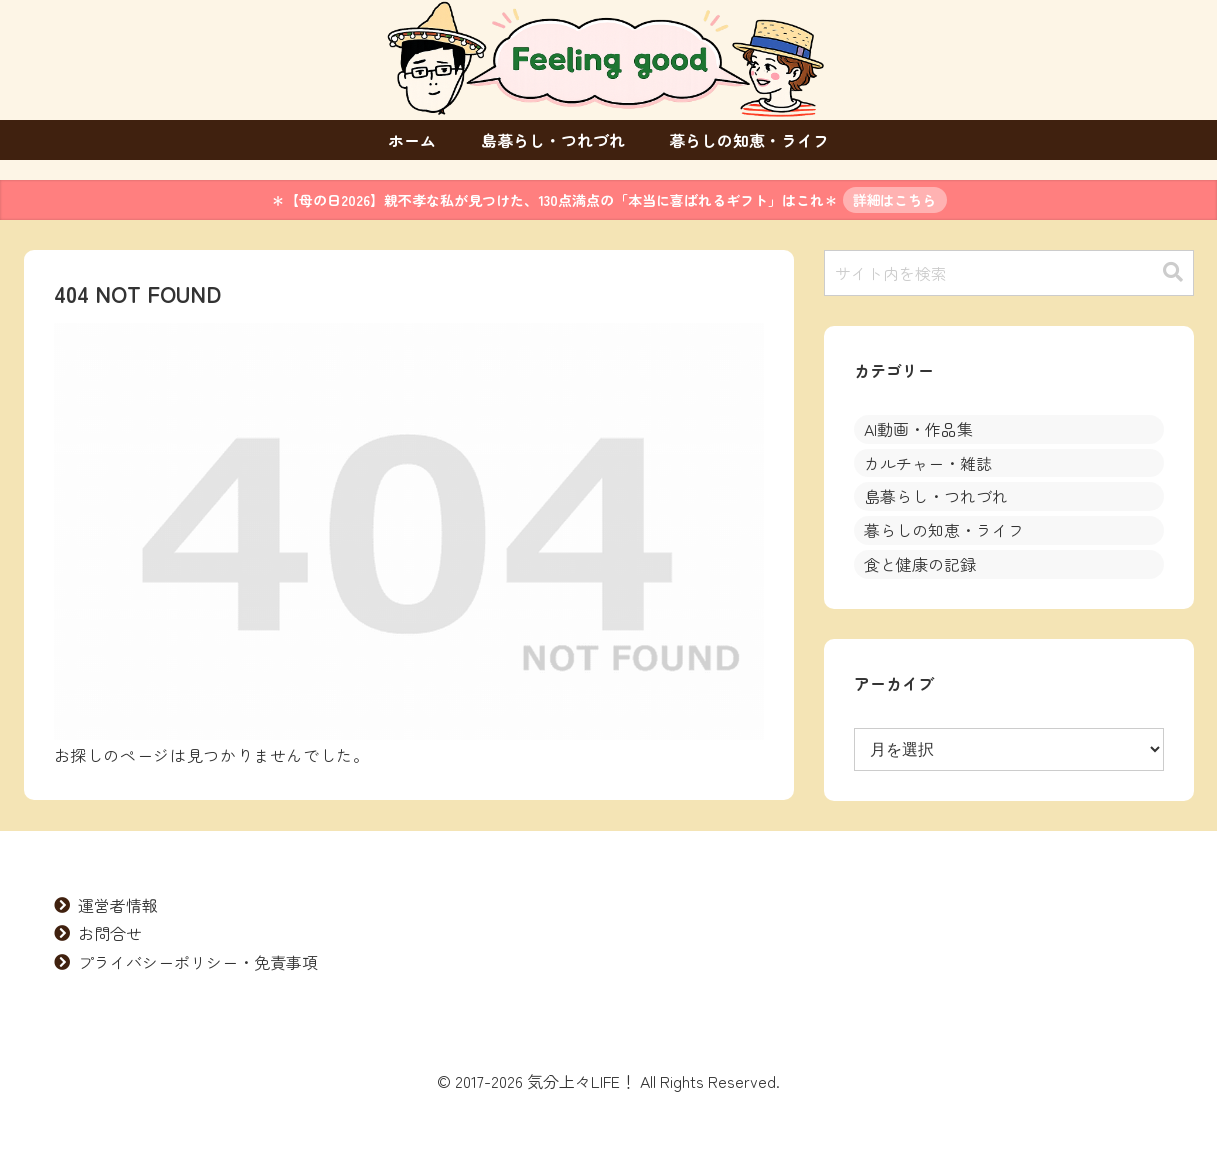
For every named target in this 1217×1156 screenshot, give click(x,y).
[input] (1009, 273)
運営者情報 (118, 905)
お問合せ (110, 933)
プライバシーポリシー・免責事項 (198, 962)
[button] (1173, 272)
